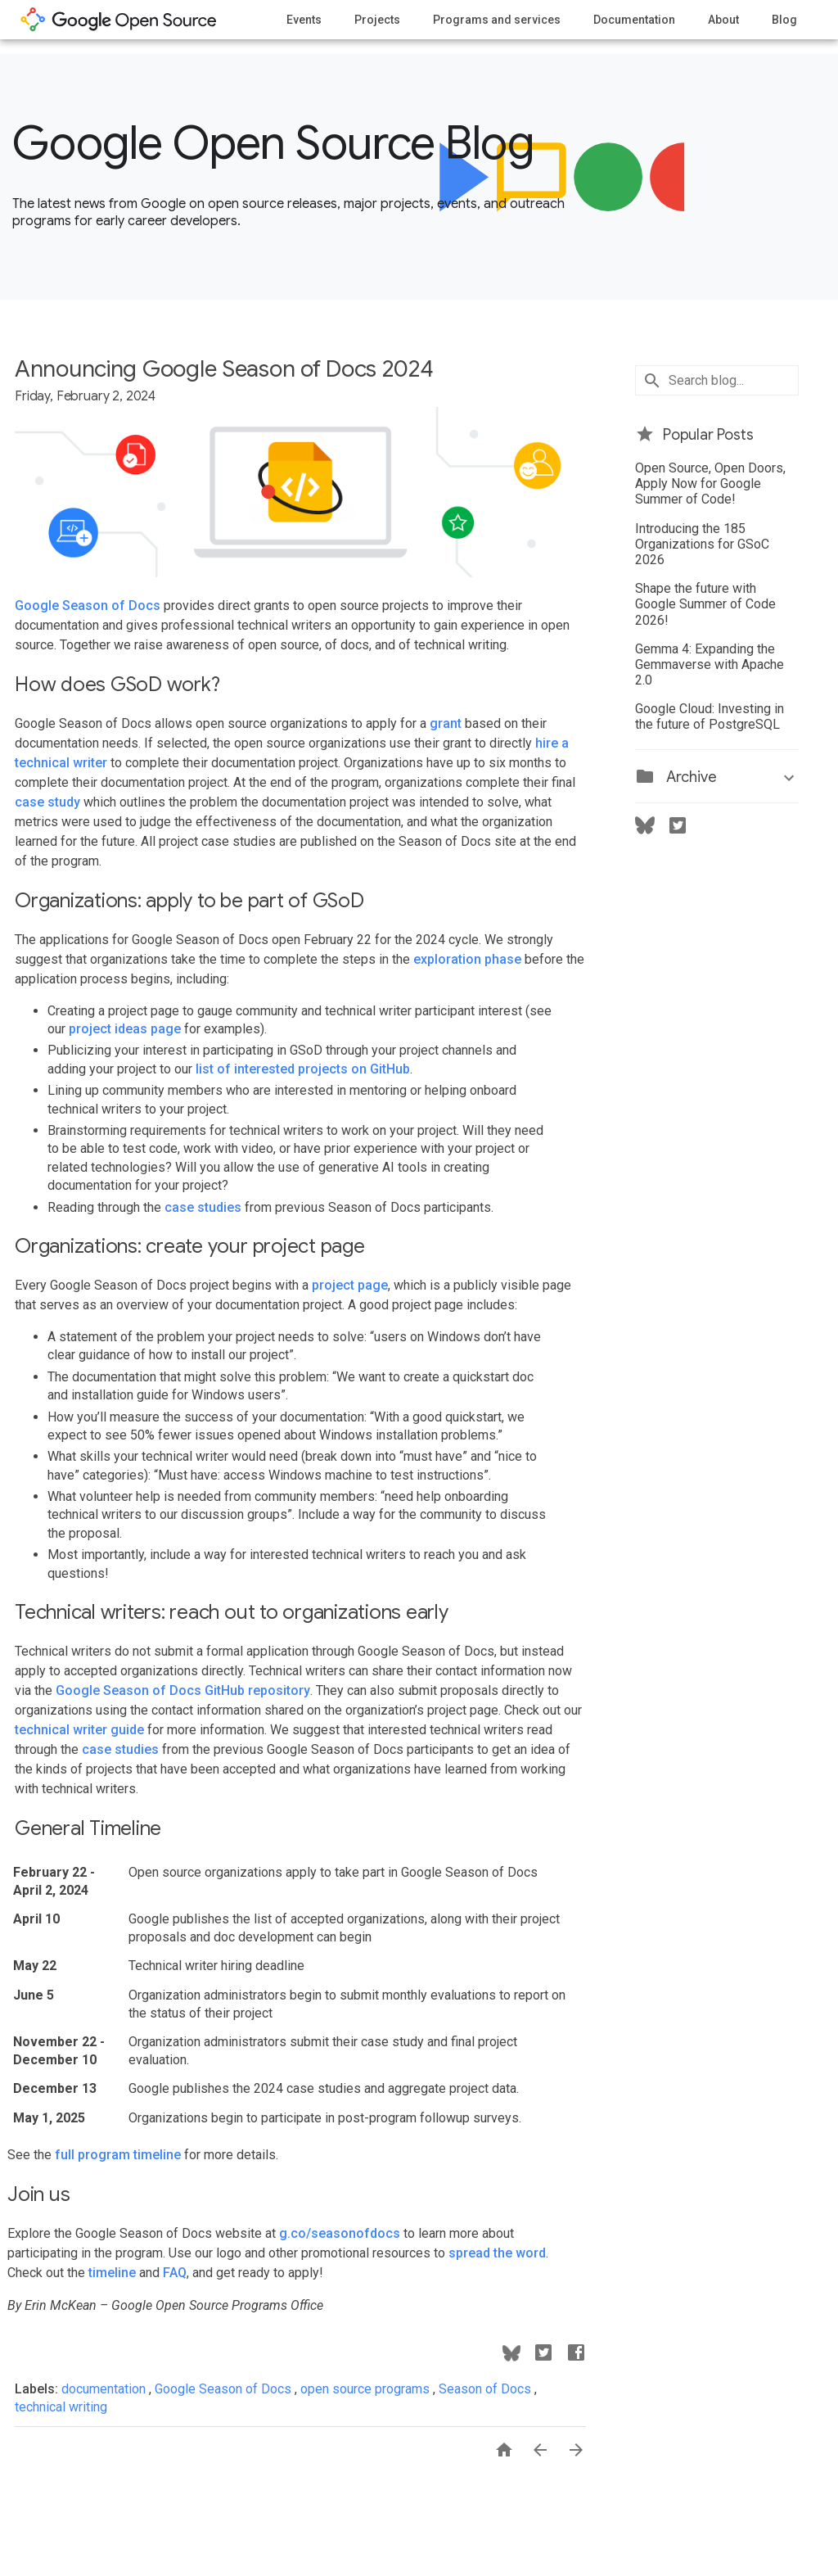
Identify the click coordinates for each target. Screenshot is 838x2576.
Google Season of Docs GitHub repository (183, 1690)
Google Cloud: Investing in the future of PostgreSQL (709, 716)
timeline (112, 2272)
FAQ (175, 2272)
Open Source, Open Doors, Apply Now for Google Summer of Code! (710, 483)
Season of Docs (486, 2389)
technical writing (61, 2407)
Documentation (634, 19)
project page (350, 1285)
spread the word (497, 2253)
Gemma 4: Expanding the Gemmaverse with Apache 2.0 (709, 664)
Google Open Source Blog (273, 143)
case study (47, 802)
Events (304, 19)
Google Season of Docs (87, 605)
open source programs (366, 2389)
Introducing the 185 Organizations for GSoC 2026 (702, 544)
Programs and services (497, 19)
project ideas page (125, 1029)
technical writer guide (79, 1730)
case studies (202, 1207)
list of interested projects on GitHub (303, 1069)
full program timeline (118, 2154)
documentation (105, 2389)
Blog (784, 19)
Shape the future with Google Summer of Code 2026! (705, 604)
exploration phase (467, 959)
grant (446, 723)
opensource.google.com (118, 20)
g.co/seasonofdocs (339, 2233)
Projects (377, 19)
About (723, 19)
